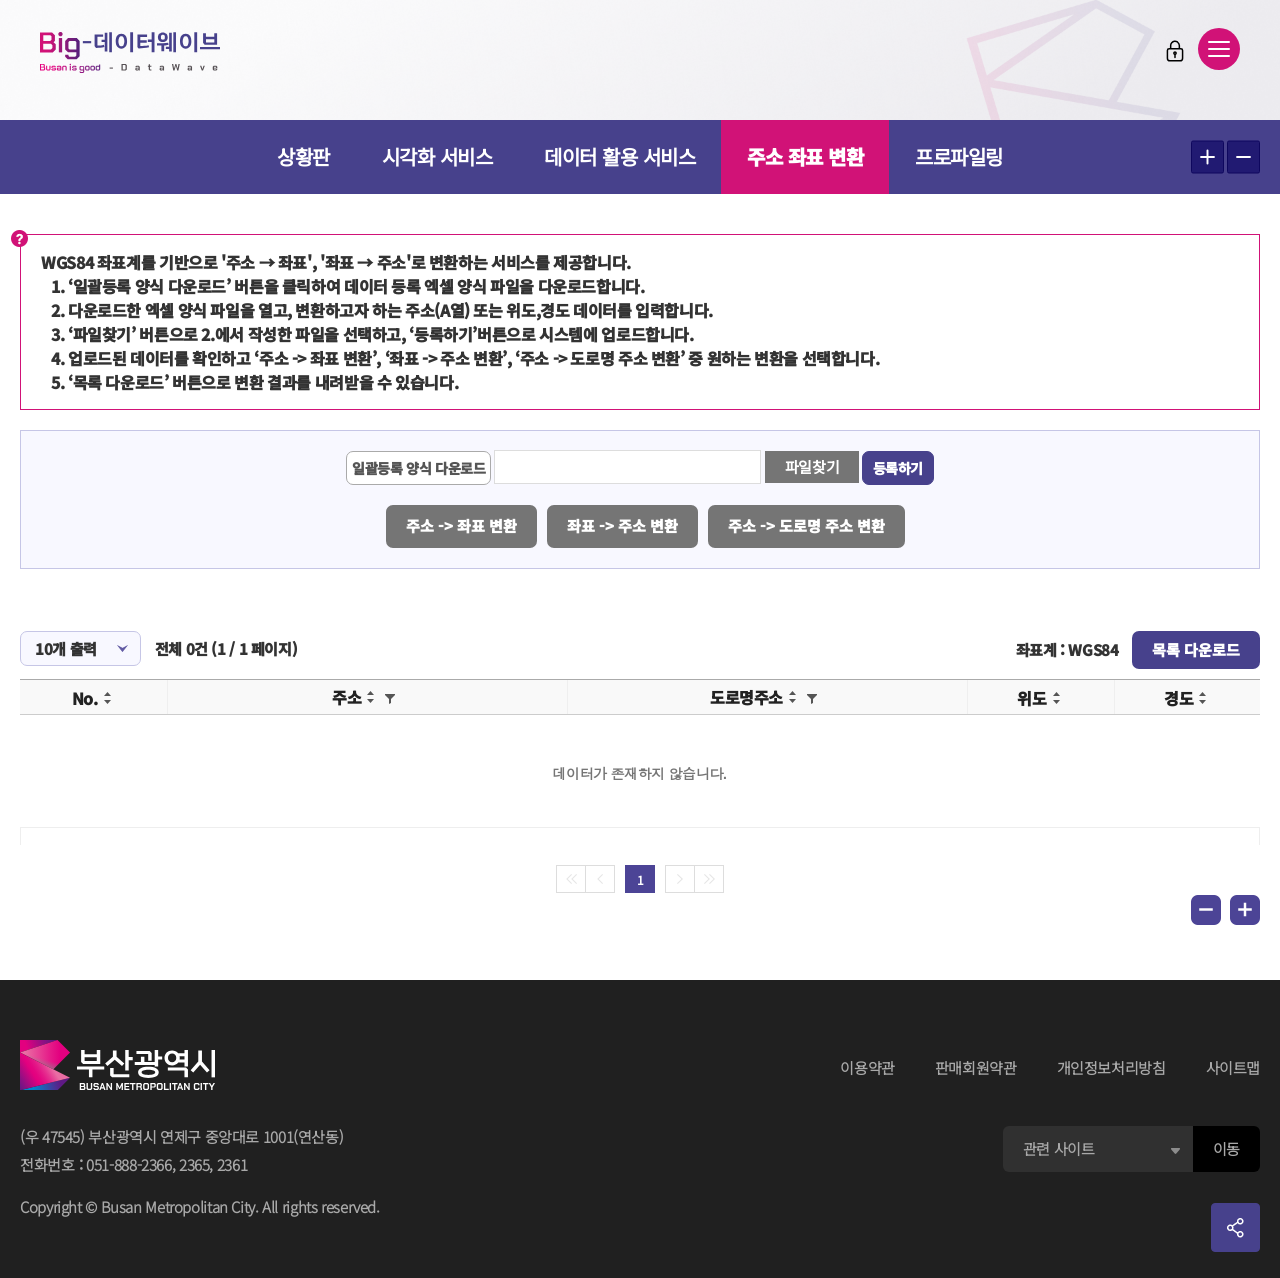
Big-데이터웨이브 (130, 52)
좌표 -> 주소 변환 (622, 525)
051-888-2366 (129, 1164)
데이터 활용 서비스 (619, 156)
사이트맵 (1233, 1067)
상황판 (303, 156)
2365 (194, 1164)
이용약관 (867, 1067)
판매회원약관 (976, 1067)
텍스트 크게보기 (1207, 157)
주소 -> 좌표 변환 (461, 525)
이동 (1226, 1148)
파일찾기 (812, 466)
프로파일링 (959, 156)
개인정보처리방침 (1111, 1067)
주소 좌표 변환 (805, 156)
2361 (232, 1164)
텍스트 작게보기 (1243, 157)
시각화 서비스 (437, 156)
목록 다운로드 (1196, 649)
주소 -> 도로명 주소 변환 (806, 525)
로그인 (1175, 51)
